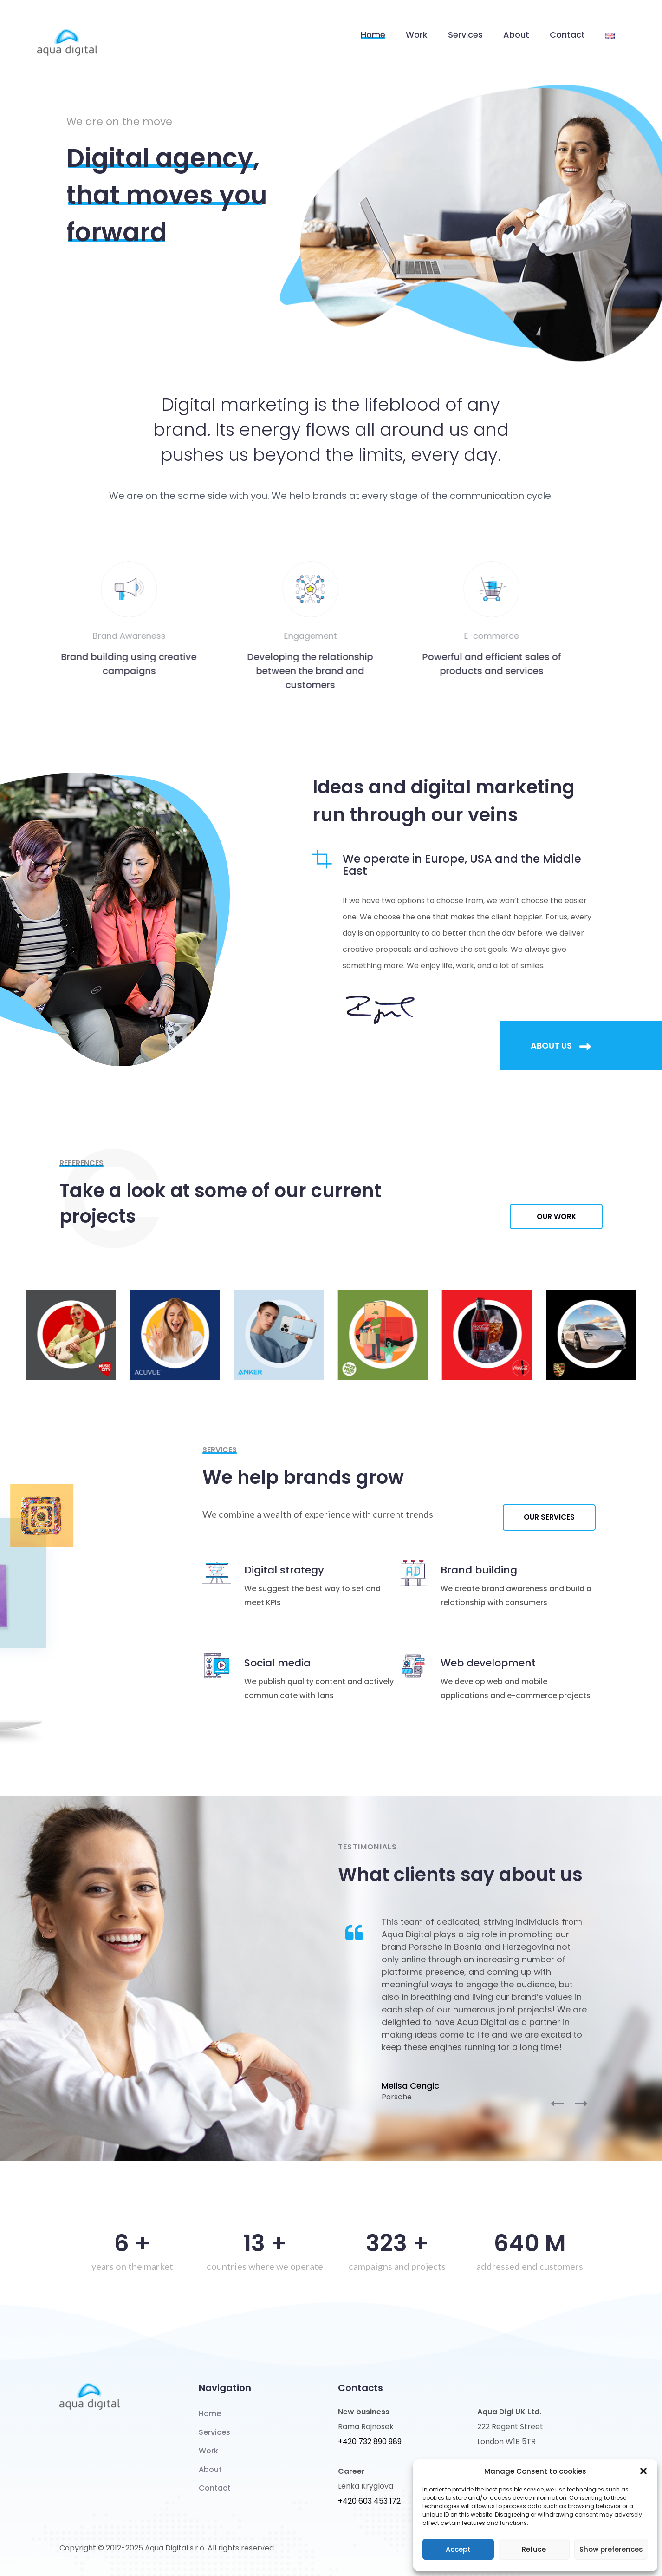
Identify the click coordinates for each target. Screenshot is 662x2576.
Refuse (534, 2549)
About (516, 34)
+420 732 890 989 (370, 2441)
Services (465, 34)
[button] (643, 2471)
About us (561, 1046)
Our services (549, 1517)
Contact (567, 34)
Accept (458, 2549)
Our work (556, 1216)
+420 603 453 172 (369, 2501)
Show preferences (611, 2549)
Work (417, 34)
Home (373, 34)
